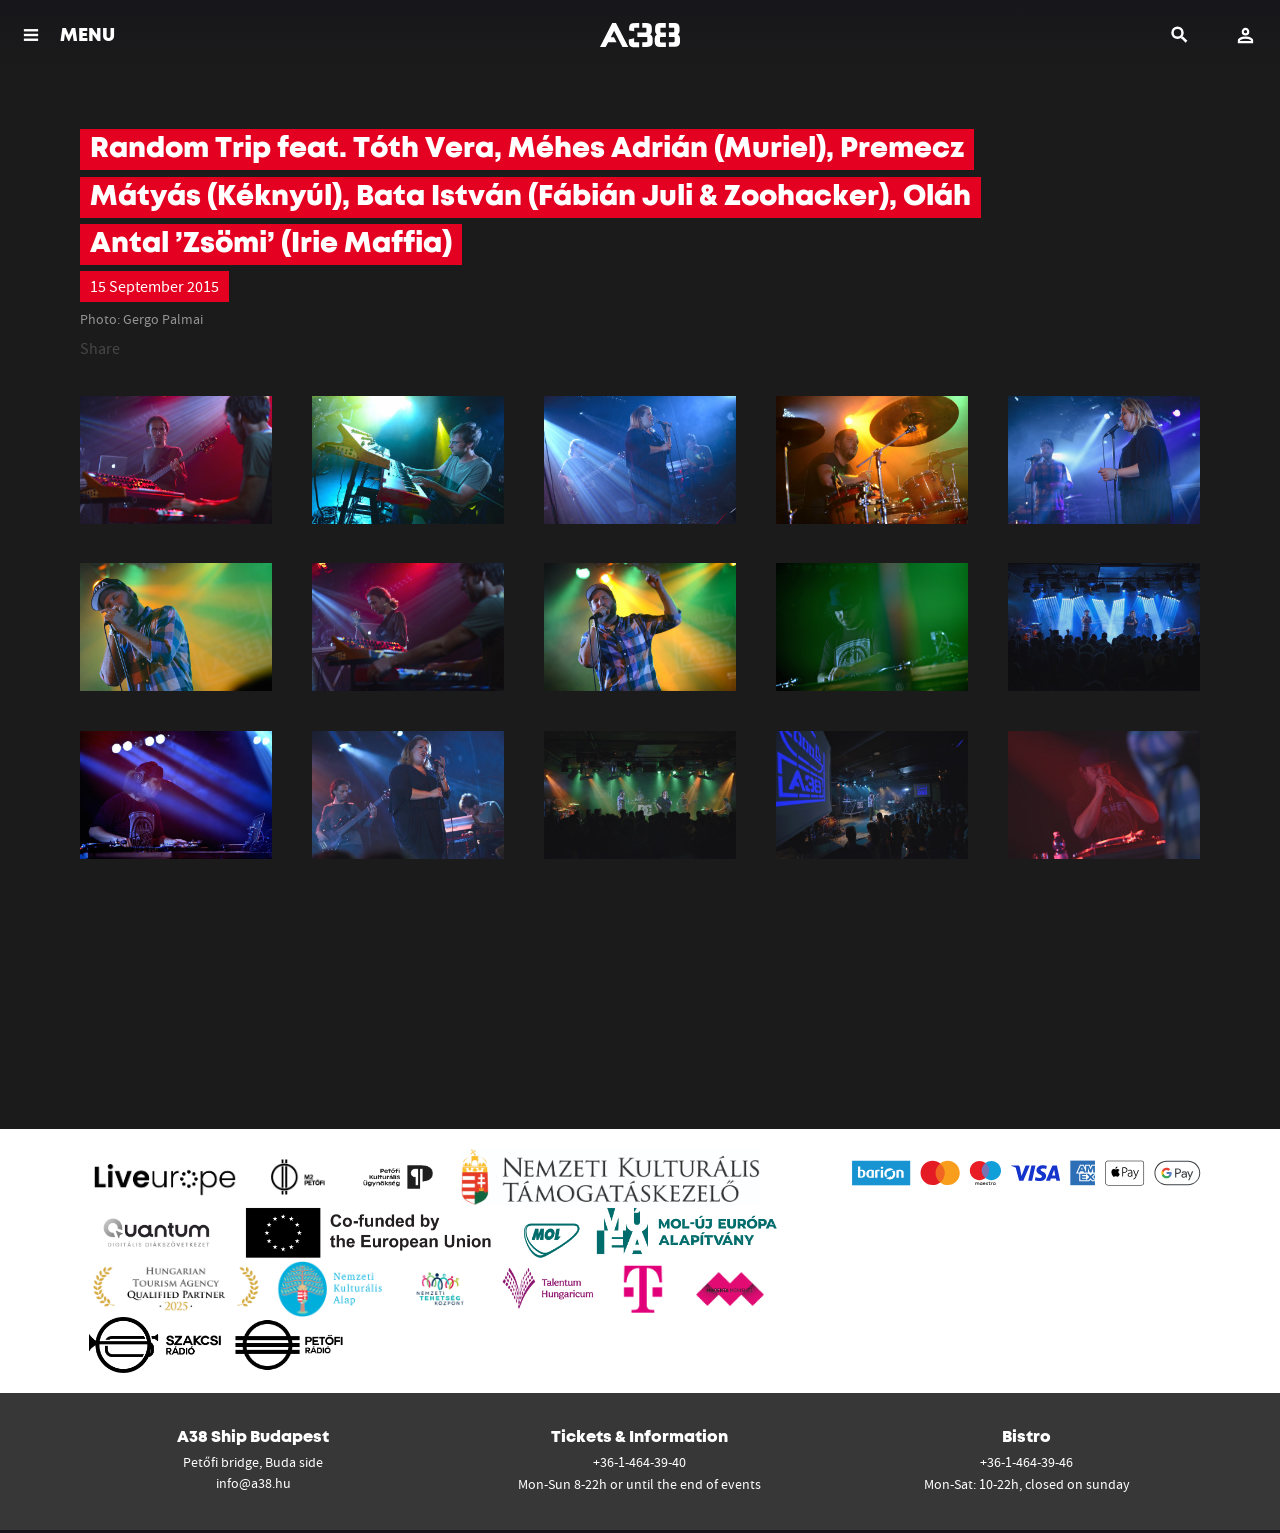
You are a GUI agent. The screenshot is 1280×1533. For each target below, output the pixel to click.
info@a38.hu (253, 1483)
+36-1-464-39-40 (639, 1462)
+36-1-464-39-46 (1026, 1462)
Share (100, 348)
